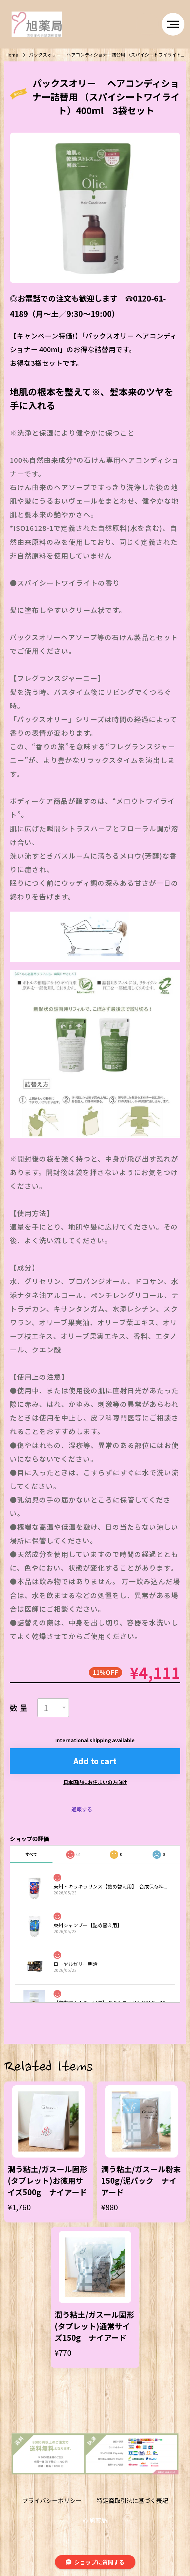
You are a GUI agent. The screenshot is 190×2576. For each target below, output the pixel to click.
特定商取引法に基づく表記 (132, 2500)
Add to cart (95, 1760)
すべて (31, 1854)
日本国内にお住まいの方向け (95, 1782)
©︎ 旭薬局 (95, 2520)
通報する (81, 1809)
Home (12, 55)
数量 (20, 1708)
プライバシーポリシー (52, 2500)
